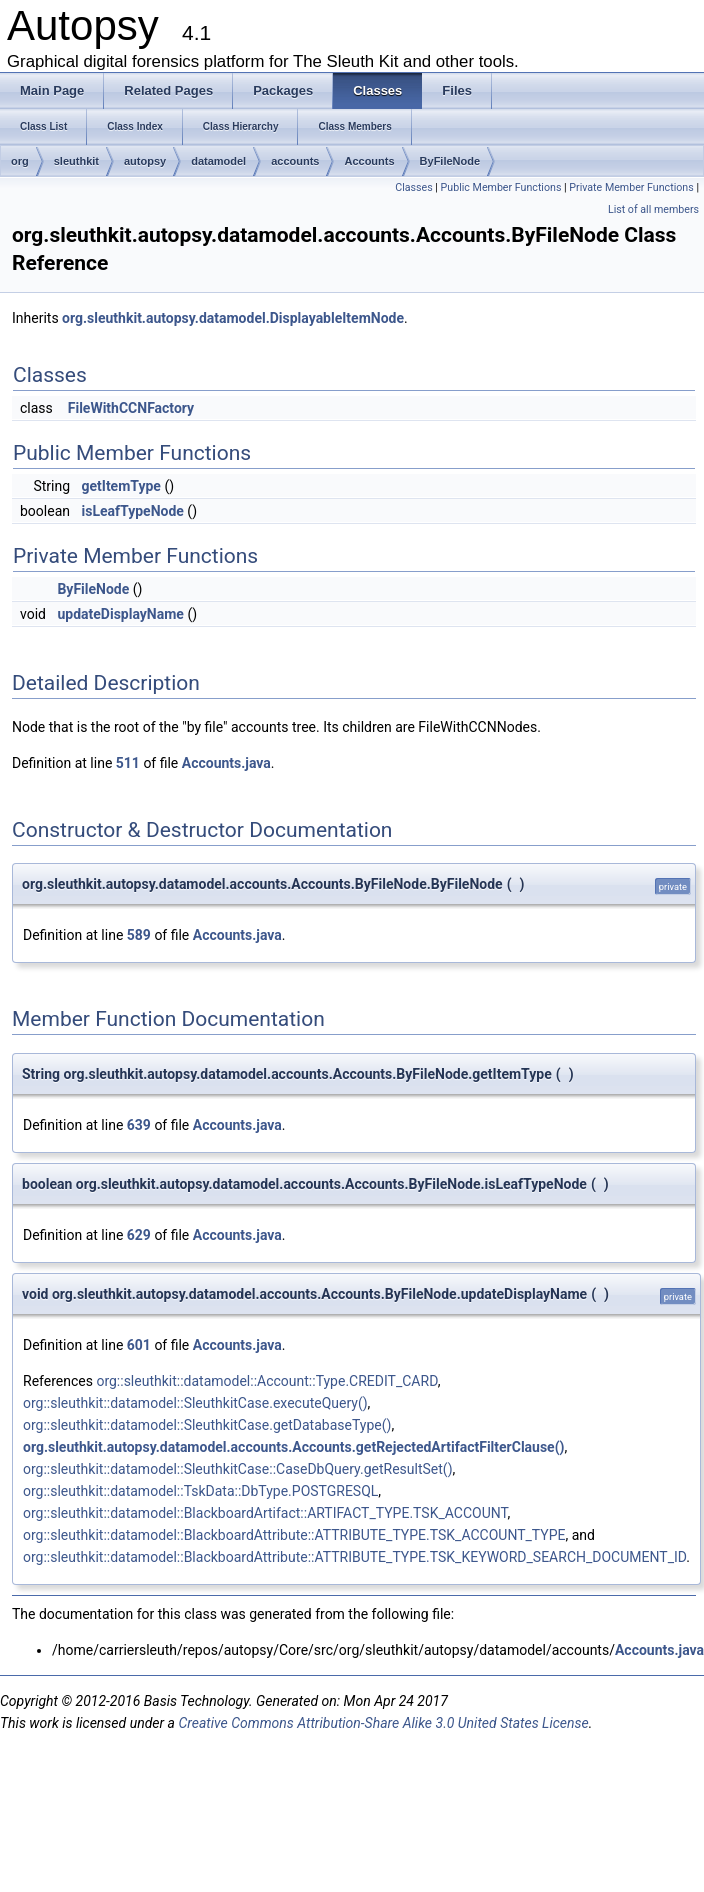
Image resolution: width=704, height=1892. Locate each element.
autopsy (145, 161)
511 (128, 763)
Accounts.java (226, 763)
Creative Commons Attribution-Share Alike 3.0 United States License (383, 1723)
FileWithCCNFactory (131, 408)
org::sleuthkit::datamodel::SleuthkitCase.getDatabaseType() (207, 1425)
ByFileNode (450, 161)
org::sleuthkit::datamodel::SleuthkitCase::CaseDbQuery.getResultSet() (238, 1469)
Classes (413, 187)
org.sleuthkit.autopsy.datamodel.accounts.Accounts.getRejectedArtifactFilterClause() (293, 1447)
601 (139, 1345)
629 (139, 1235)
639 (139, 1125)
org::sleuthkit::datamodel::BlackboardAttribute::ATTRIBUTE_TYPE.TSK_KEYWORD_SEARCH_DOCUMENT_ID (354, 1557)
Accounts (369, 161)
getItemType (120, 486)
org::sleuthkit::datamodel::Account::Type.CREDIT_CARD (266, 1381)
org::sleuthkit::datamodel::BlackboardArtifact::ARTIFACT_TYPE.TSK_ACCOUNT (265, 1513)
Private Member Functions (631, 187)
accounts (295, 161)
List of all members (653, 209)
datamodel (218, 161)
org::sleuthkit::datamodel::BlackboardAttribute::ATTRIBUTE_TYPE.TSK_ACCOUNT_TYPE (294, 1535)
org (20, 161)
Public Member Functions (501, 187)
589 (139, 935)
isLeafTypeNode (132, 511)
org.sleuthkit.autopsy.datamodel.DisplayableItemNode (233, 318)
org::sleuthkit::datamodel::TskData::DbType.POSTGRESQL (200, 1491)
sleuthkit (76, 161)
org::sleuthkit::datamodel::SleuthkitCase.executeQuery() (195, 1403)
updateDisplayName (120, 614)
